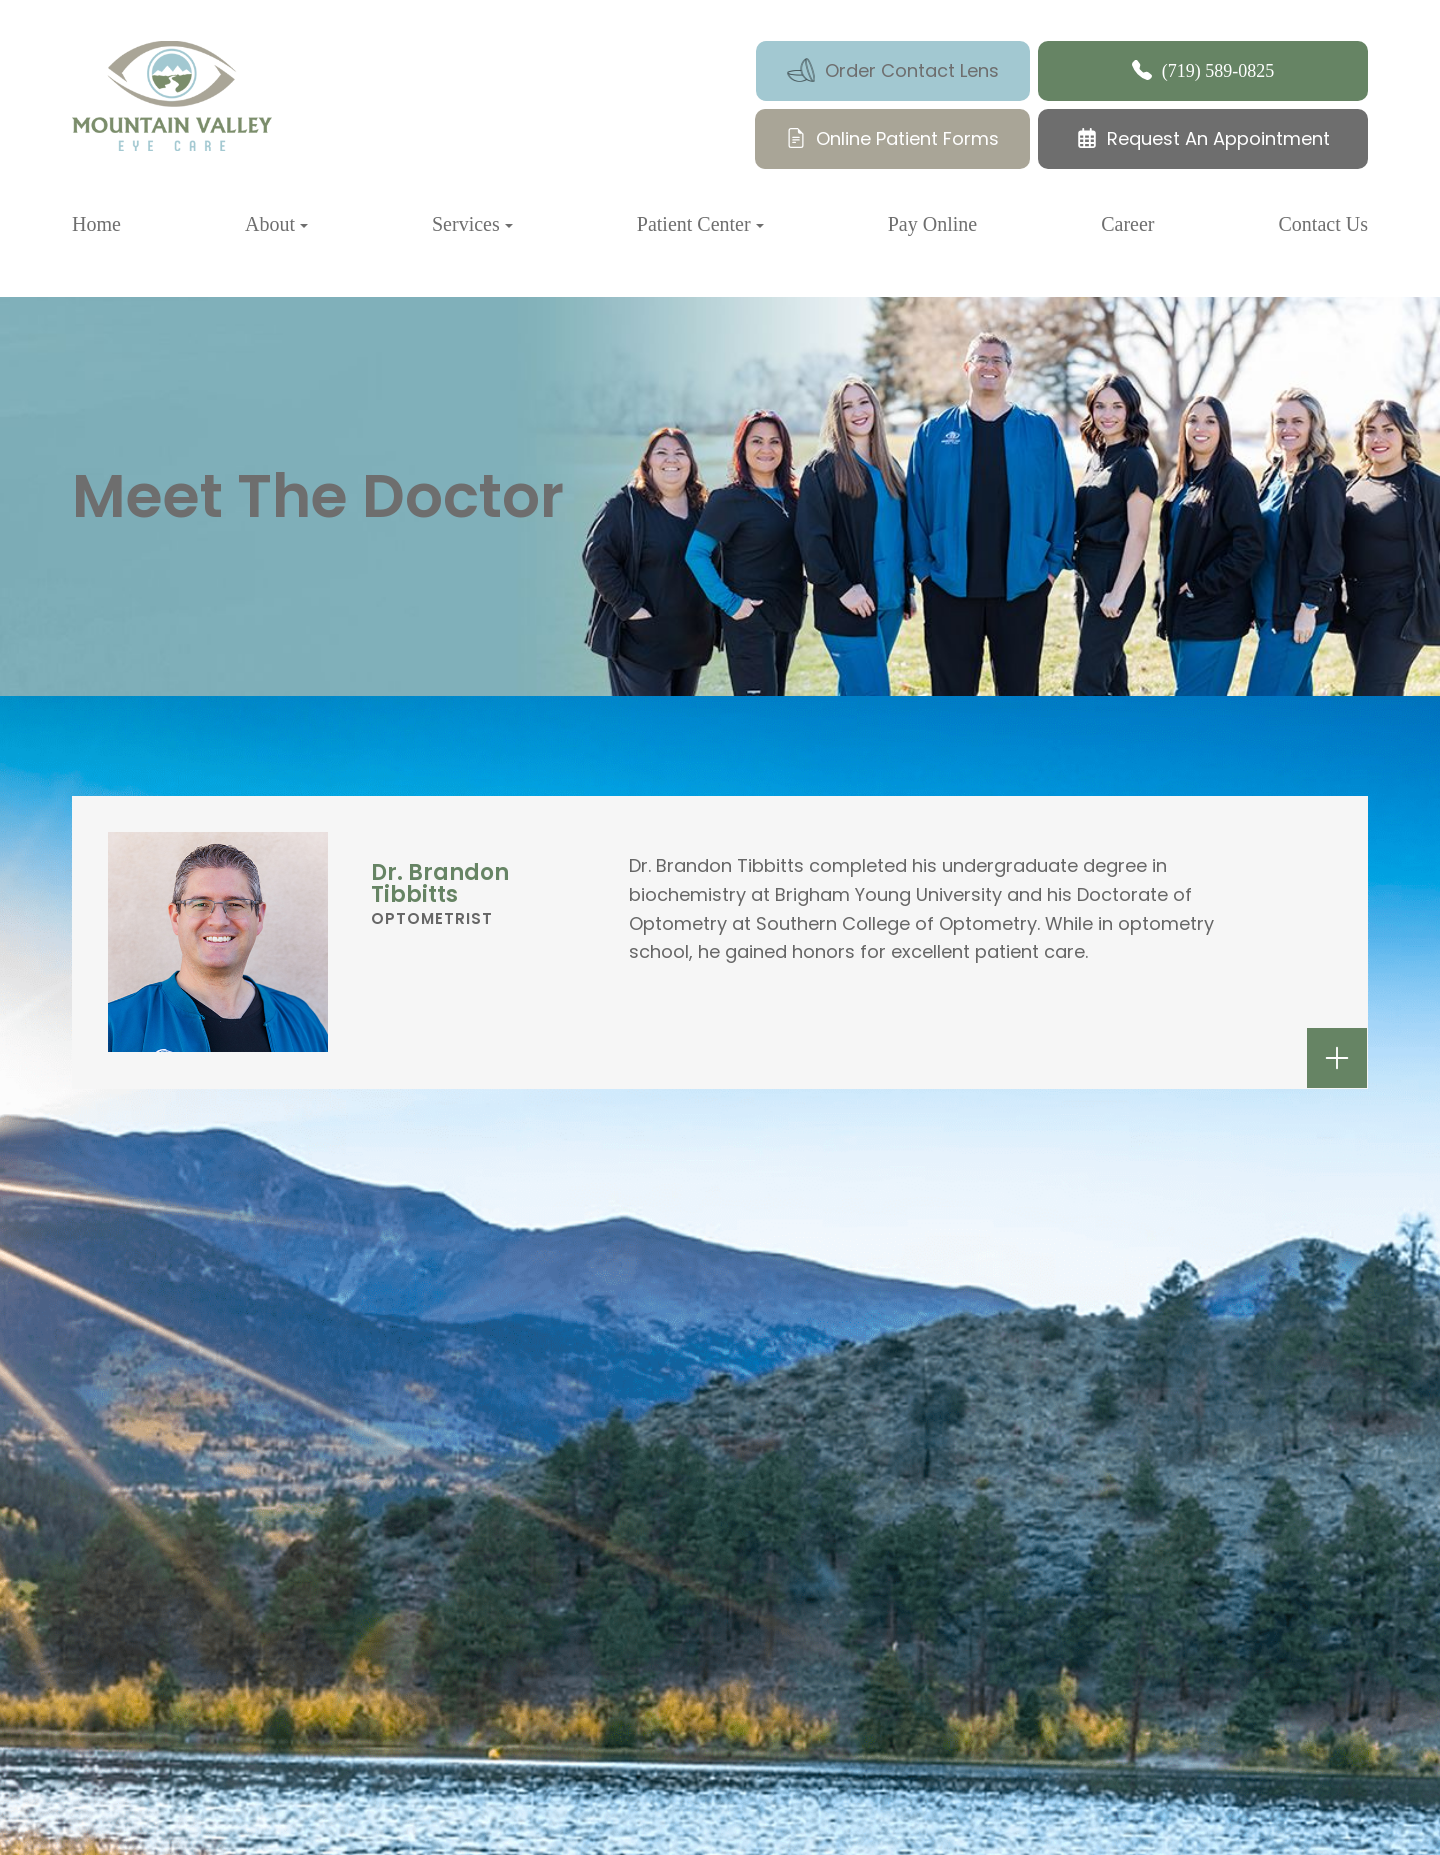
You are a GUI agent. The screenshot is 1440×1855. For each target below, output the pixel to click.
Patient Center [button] (700, 224)
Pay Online (932, 224)
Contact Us (1323, 224)
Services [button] (472, 224)
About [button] (276, 224)
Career (1127, 224)
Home (96, 224)
